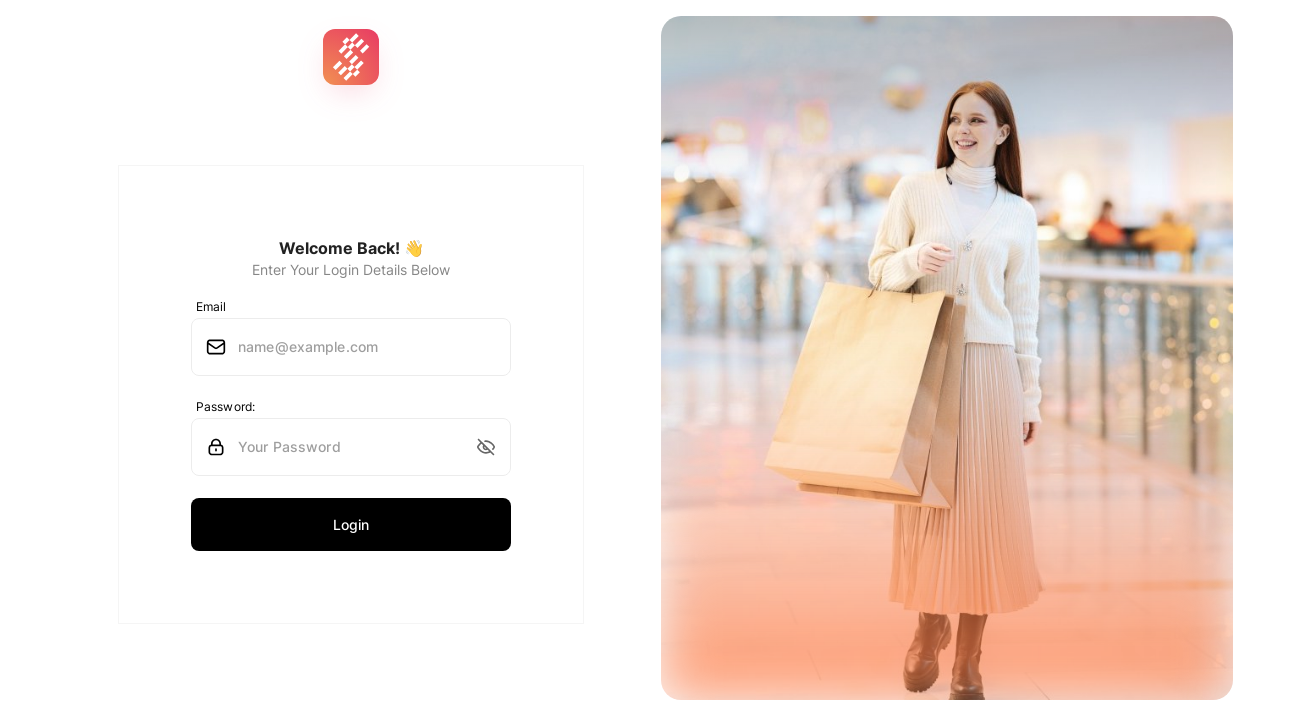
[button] (486, 447)
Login (351, 524)
